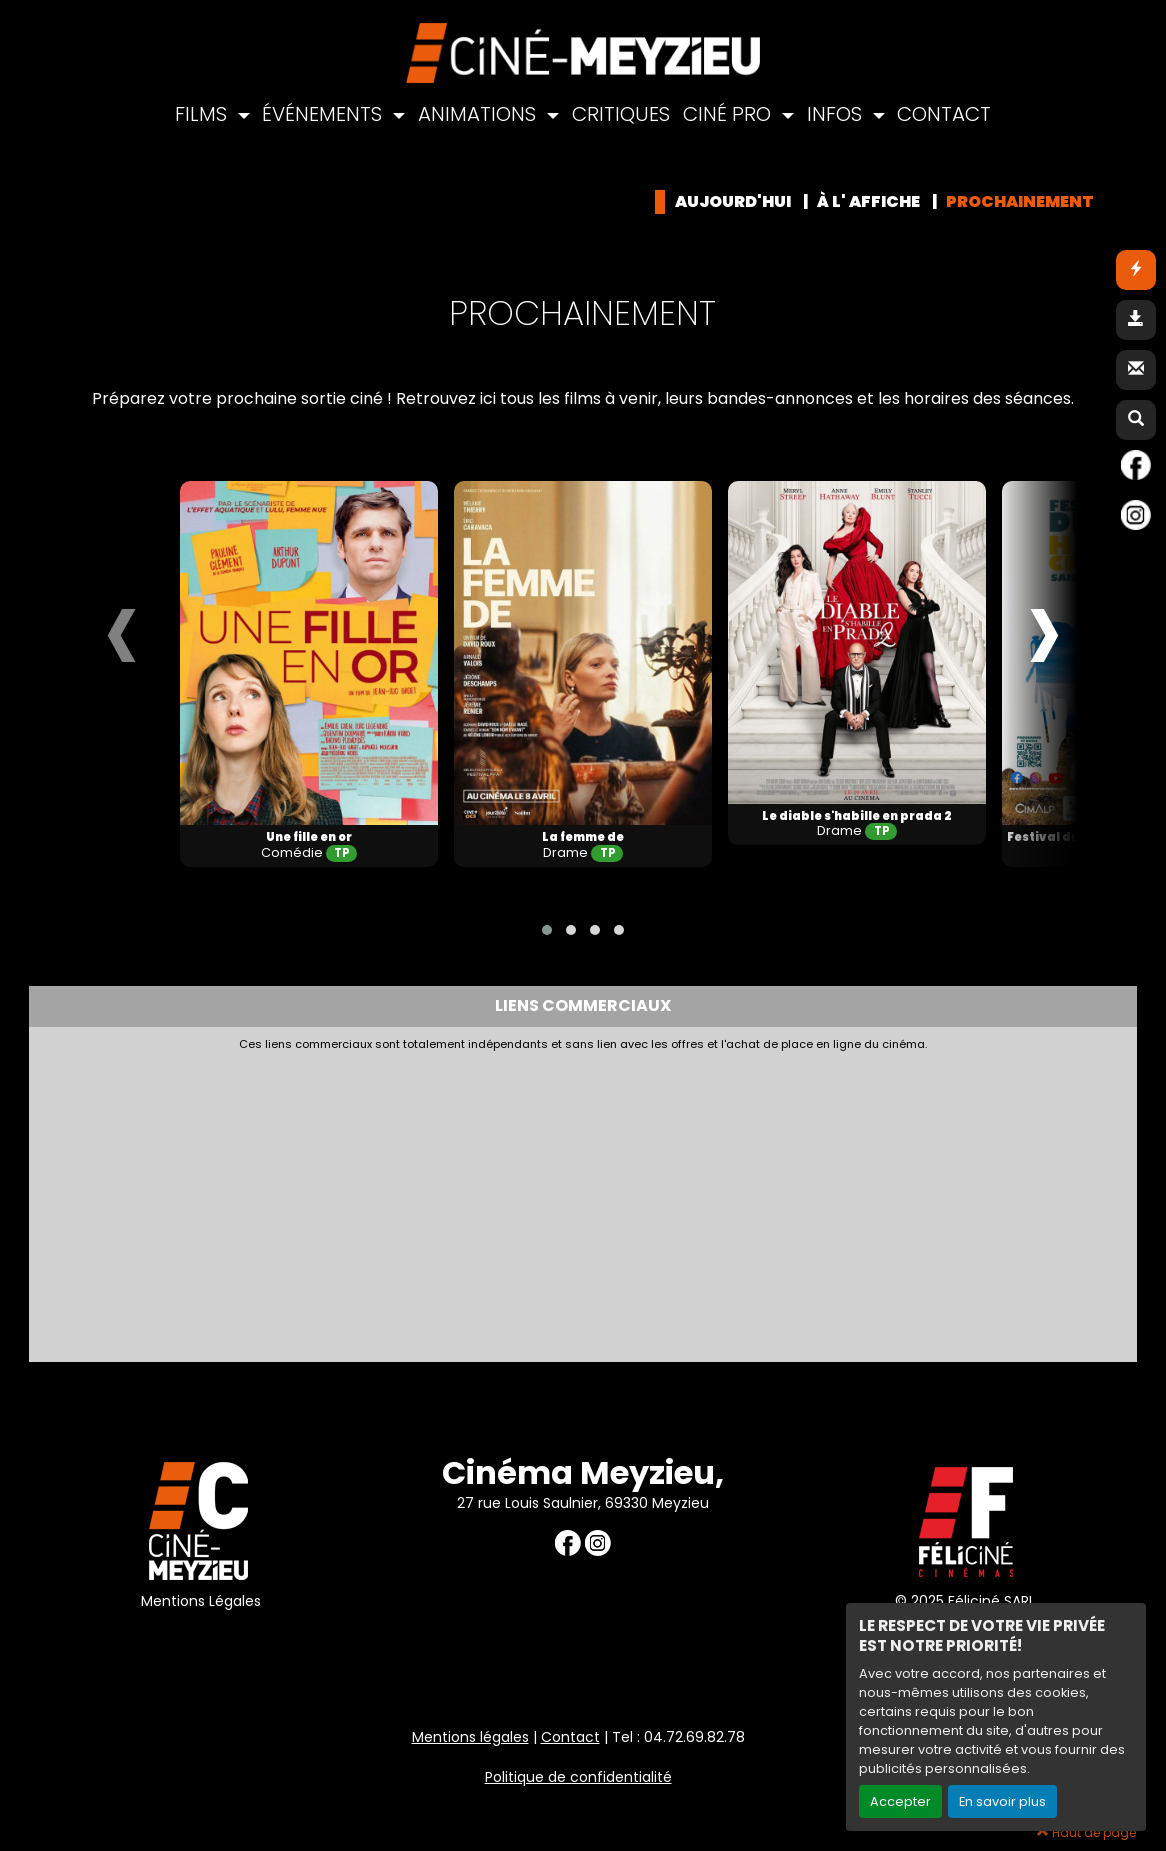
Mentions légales (470, 1737)
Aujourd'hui (733, 201)
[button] (547, 930)
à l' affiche (868, 201)
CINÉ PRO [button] (729, 114)
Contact (570, 1737)
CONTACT (944, 114)
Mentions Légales (201, 1601)
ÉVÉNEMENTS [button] (324, 114)
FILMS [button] (203, 114)
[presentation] (122, 628)
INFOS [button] (837, 114)
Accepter (900, 1801)
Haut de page (1086, 1832)
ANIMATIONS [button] (479, 114)
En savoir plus (1002, 1801)
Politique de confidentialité (578, 1777)
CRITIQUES (621, 114)
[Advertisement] (524, 1202)
